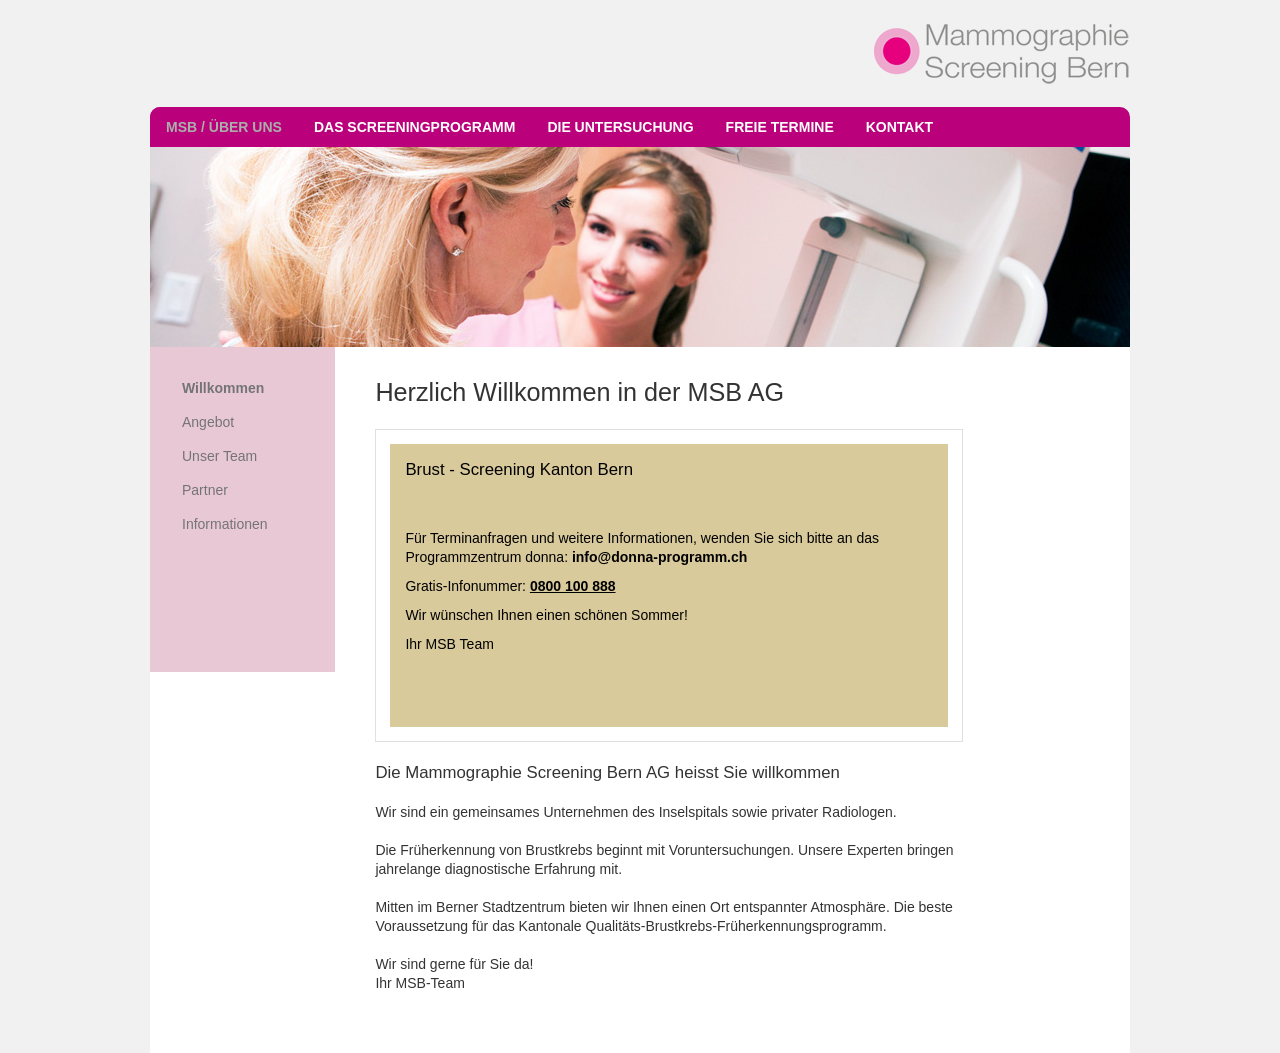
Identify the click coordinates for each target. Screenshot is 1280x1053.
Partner (205, 490)
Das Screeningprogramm (414, 127)
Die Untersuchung (620, 127)
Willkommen (223, 388)
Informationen (225, 524)
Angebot (208, 422)
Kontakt (899, 127)
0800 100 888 (573, 586)
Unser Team (219, 456)
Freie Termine (780, 127)
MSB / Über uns (224, 127)
